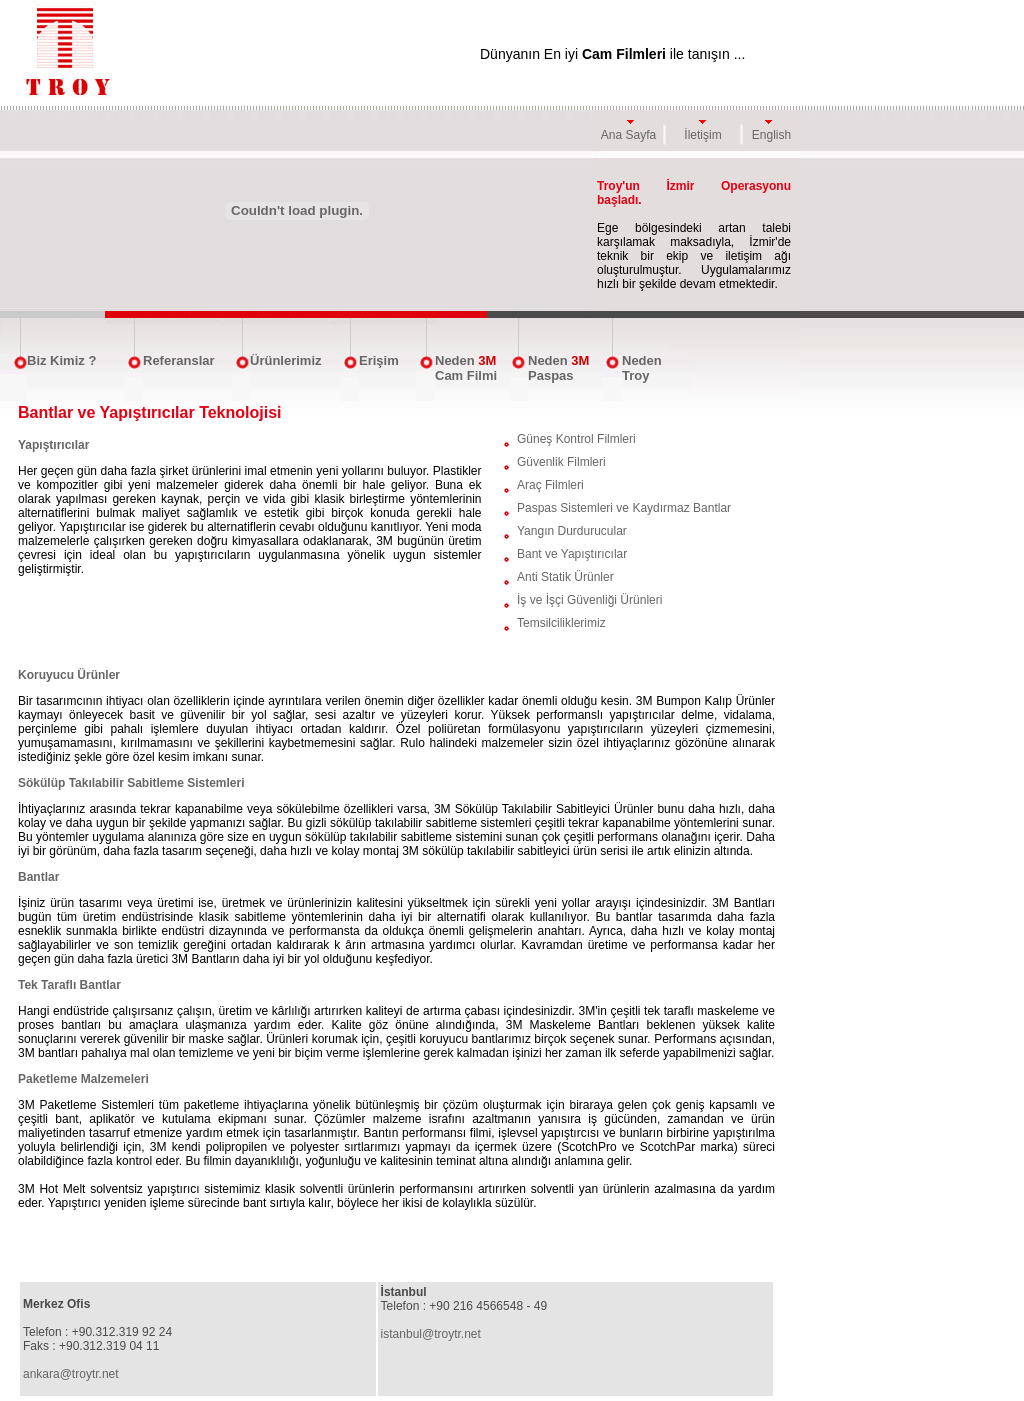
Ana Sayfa (628, 135)
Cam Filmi (466, 375)
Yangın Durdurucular (572, 531)
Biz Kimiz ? (61, 360)
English (771, 135)
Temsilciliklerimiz (561, 623)
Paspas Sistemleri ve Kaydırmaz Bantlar (624, 508)
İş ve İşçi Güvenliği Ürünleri (589, 600)
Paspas (551, 375)
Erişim (379, 360)
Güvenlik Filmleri (561, 462)
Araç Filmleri (550, 485)
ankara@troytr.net (71, 1374)
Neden (455, 360)
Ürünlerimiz (286, 360)
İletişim (702, 135)
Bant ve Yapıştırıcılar (572, 554)
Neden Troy (642, 368)
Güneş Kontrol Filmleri (576, 439)
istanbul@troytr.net (431, 1334)
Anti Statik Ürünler (565, 577)
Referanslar (179, 360)
